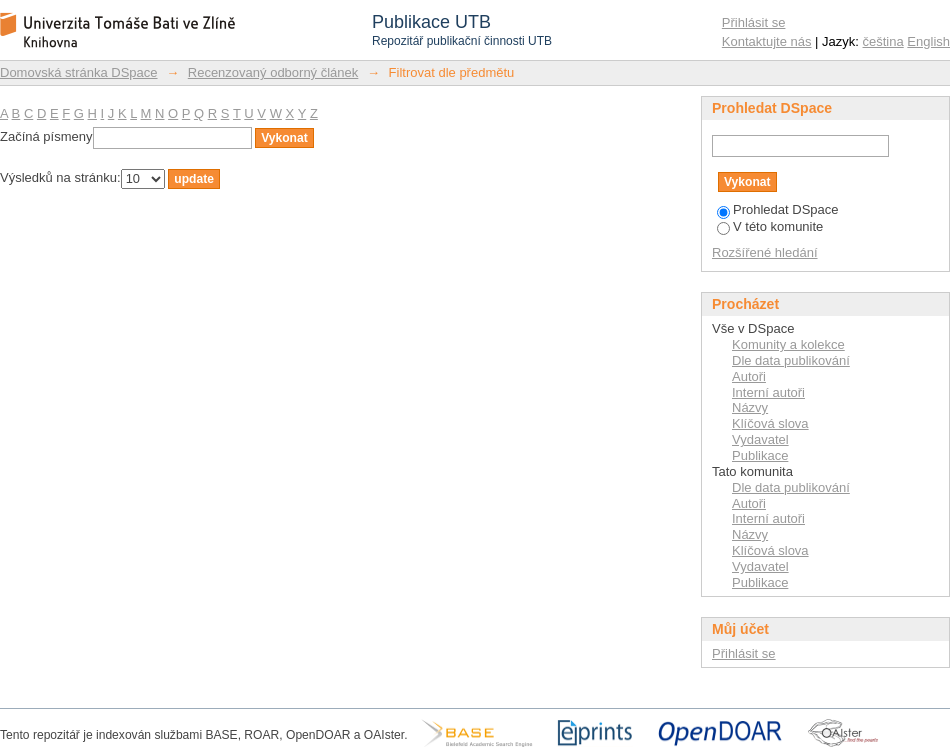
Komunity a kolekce (788, 344)
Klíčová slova (770, 423)
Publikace (760, 455)
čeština (883, 41)
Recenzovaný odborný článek (273, 72)
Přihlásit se (754, 22)
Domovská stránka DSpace (79, 72)
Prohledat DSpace (778, 209)
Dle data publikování (791, 360)
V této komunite (770, 226)
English (928, 41)
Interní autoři (768, 392)
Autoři (749, 376)
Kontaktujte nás (767, 41)
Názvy (750, 407)
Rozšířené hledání (765, 252)
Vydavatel (760, 439)
